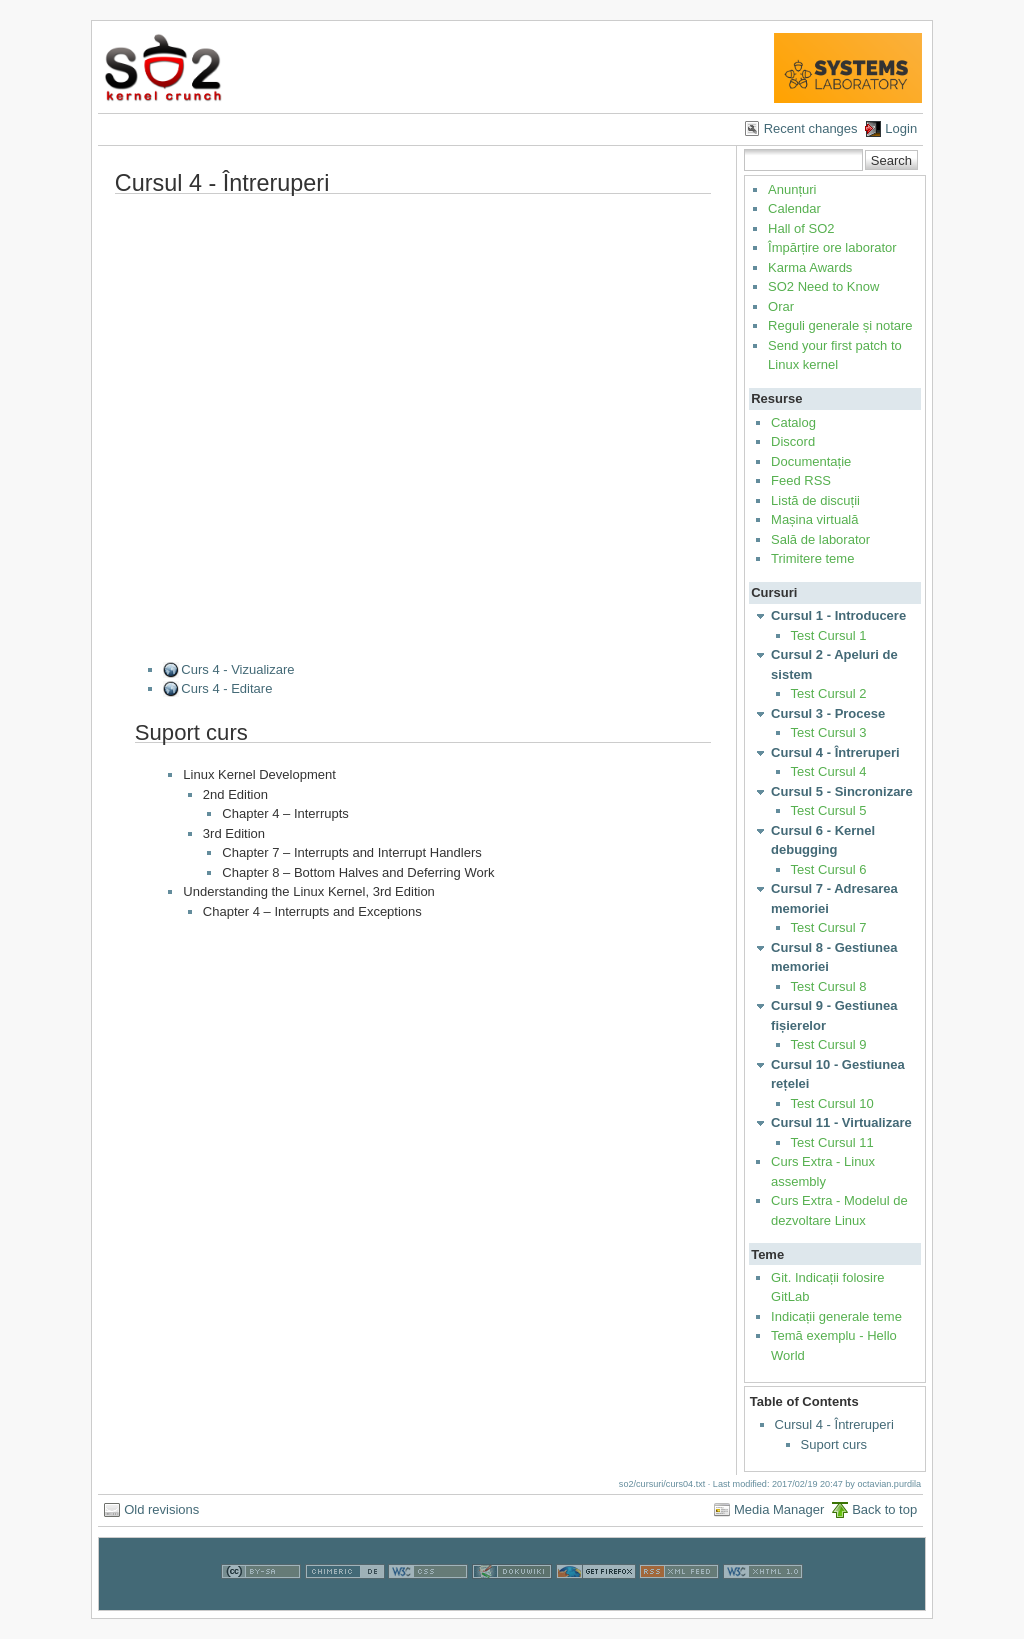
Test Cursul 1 (829, 635)
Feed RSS (801, 480)
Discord (793, 441)
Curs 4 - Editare (226, 688)
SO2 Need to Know (823, 286)
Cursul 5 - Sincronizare (842, 791)
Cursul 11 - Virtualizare (841, 1122)
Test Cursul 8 (829, 986)
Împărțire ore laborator (832, 247)
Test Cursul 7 (829, 927)
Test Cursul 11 (832, 1142)
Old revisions (161, 1509)
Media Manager (779, 1509)
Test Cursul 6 (829, 869)
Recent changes (811, 128)
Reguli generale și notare (840, 325)
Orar (781, 306)
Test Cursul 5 (829, 810)
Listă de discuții (815, 500)
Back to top (884, 1509)
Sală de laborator (820, 539)
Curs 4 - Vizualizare (237, 669)
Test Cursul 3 (829, 732)
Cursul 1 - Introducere (838, 615)
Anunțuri (792, 189)
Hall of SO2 (801, 228)
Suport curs (834, 1444)
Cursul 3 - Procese (828, 713)
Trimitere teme (812, 558)
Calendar (794, 208)
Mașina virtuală (814, 519)
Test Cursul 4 (829, 771)
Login (901, 128)
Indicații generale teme (836, 1316)
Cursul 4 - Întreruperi (835, 752)
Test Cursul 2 (829, 693)
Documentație (811, 461)
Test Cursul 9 (829, 1044)
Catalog (793, 422)
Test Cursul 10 (832, 1103)
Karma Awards (810, 267)
